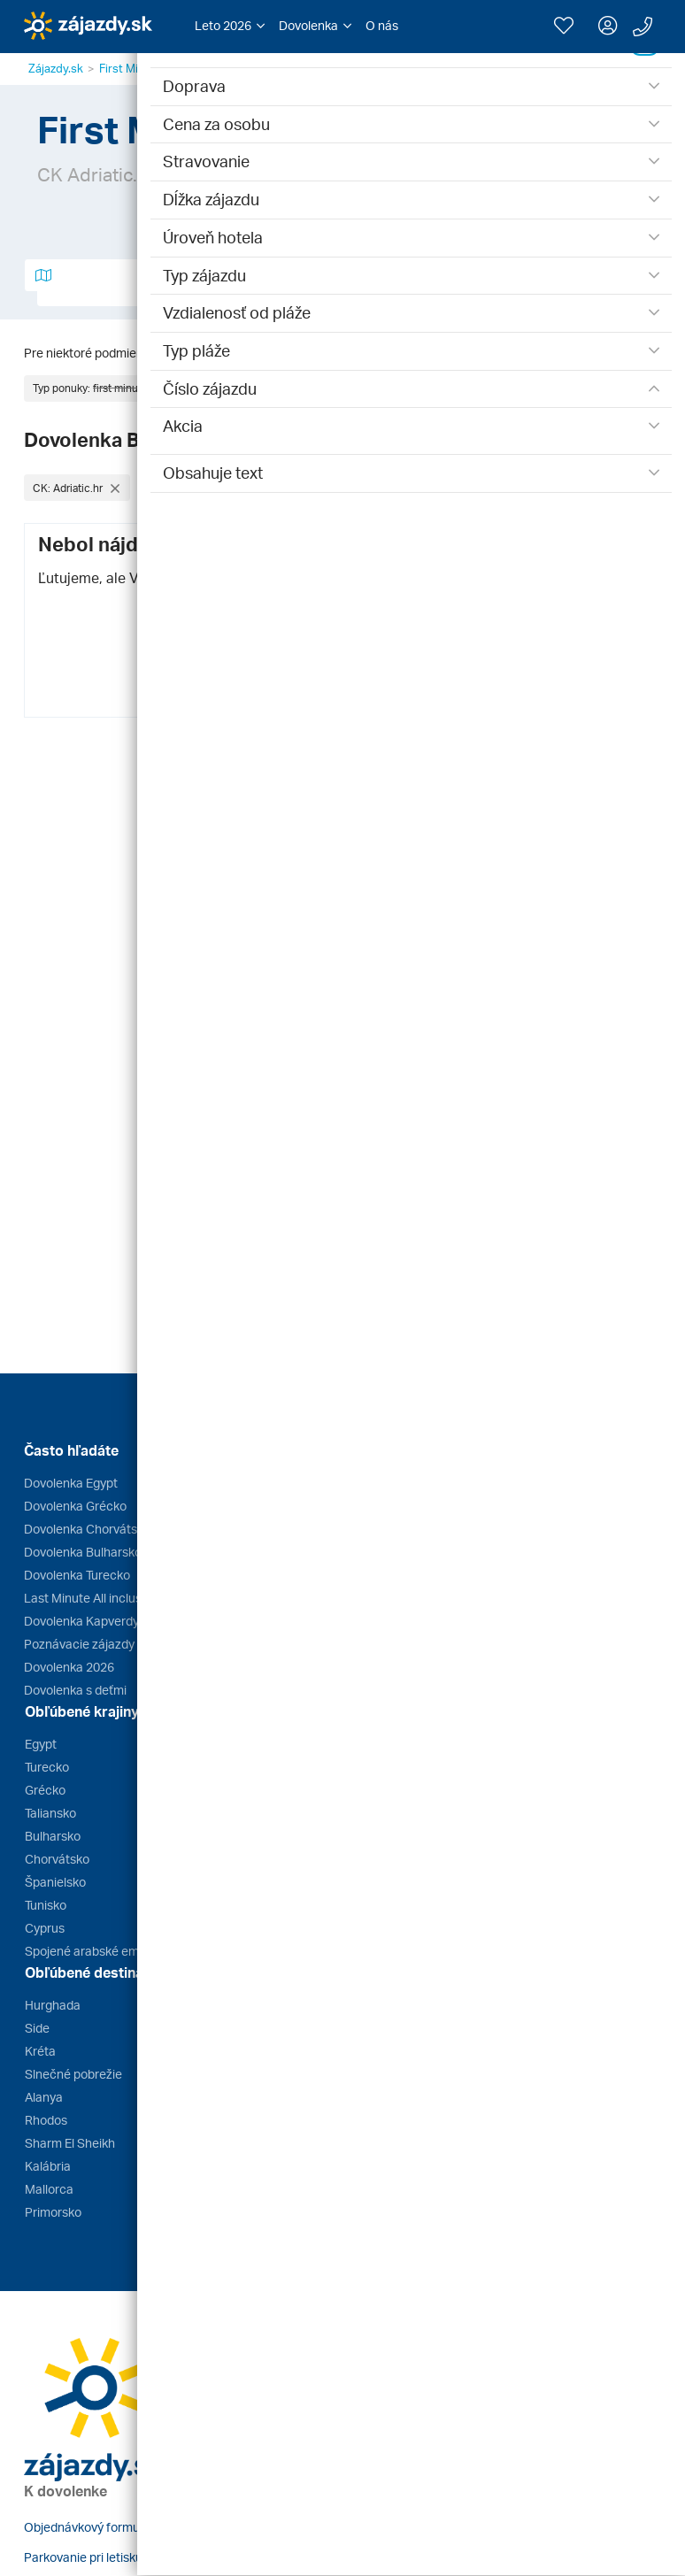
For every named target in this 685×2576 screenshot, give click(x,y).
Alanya (44, 2096)
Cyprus (45, 1927)
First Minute (130, 68)
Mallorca (49, 2188)
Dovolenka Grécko (75, 1505)
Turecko (47, 1766)
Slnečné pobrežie (73, 2073)
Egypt (41, 1743)
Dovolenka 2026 (69, 1666)
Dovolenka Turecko (77, 1574)
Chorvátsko (57, 1858)
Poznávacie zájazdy (79, 1643)
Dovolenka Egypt (71, 1482)
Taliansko (50, 1812)
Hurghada (53, 2004)
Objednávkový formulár (89, 2526)
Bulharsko (53, 1835)
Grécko (45, 1789)
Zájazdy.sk (55, 68)
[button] (230, 25)
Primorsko (53, 2211)
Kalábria (48, 2165)
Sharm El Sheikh (70, 2142)
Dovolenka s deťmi (75, 1689)
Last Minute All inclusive (91, 1597)
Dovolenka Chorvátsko (87, 1528)
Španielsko (55, 1881)
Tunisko (45, 1904)
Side (37, 2027)
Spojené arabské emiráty (94, 1950)
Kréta (40, 2050)
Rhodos (46, 2119)
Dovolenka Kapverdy (81, 1620)
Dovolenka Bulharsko (83, 1551)
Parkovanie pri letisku (83, 2556)
